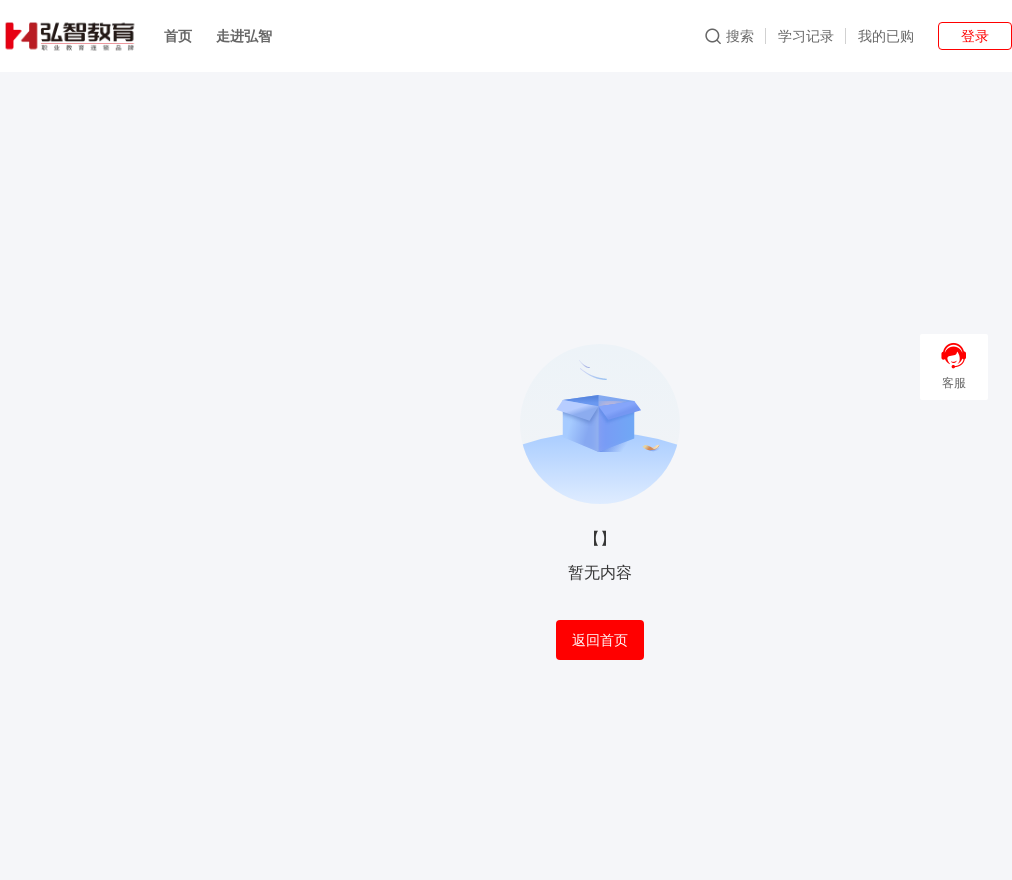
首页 (178, 36)
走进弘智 (244, 36)
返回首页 (600, 640)
